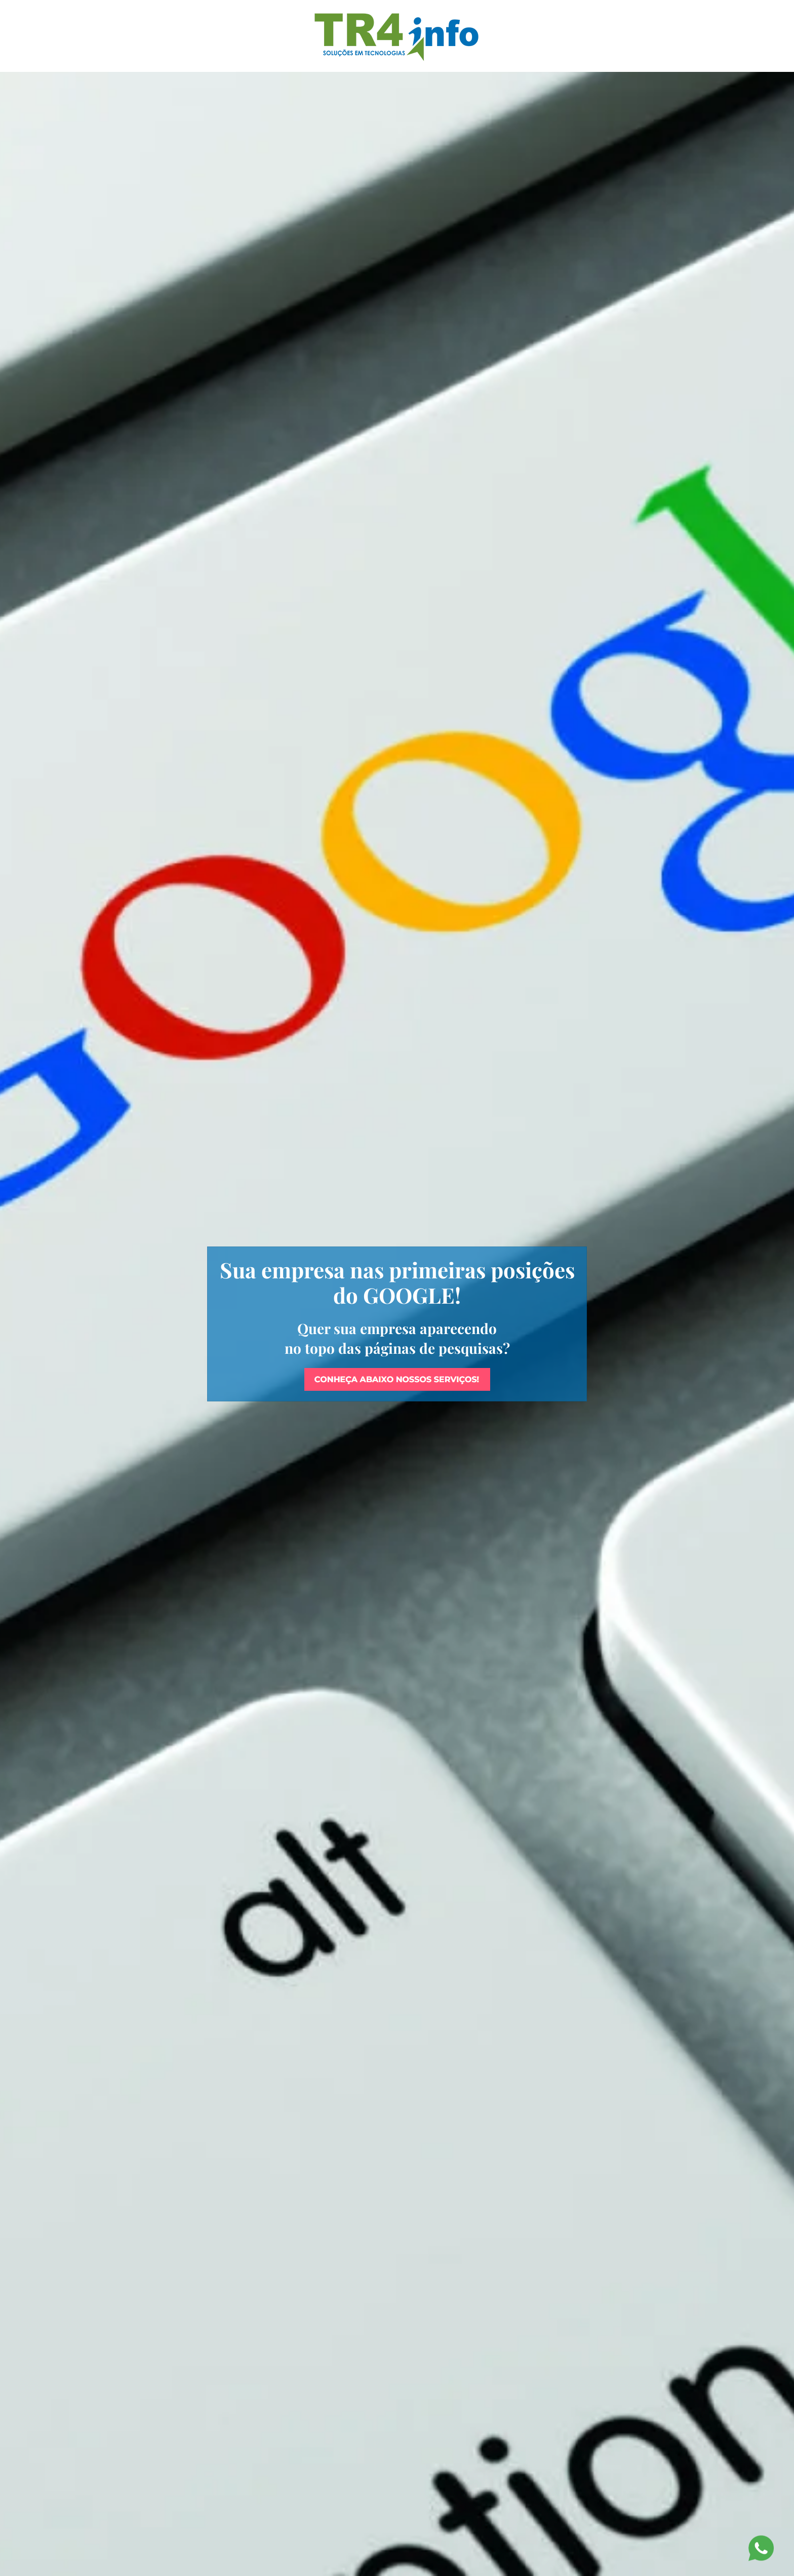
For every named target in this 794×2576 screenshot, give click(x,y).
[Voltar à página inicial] (397, 36)
